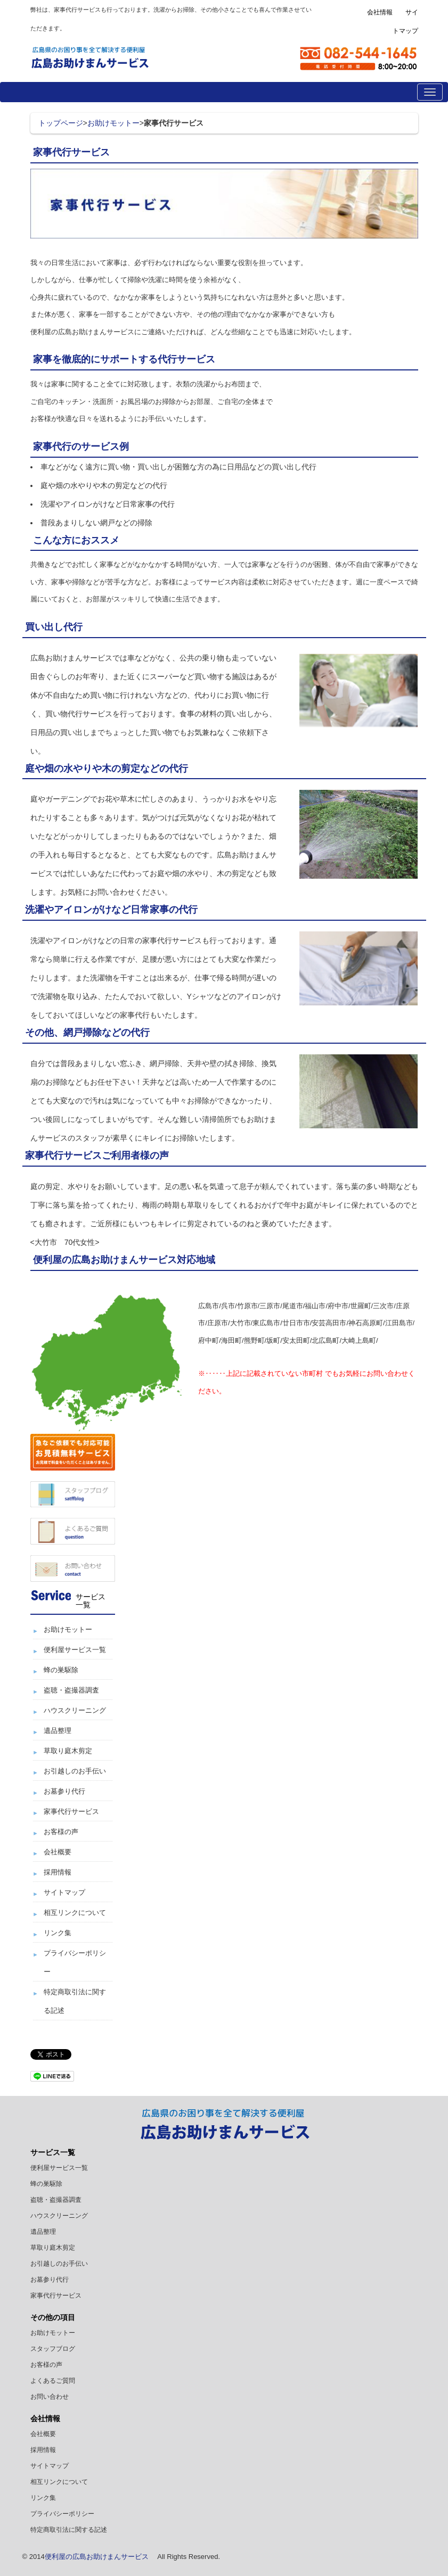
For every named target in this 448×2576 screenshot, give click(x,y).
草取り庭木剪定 (68, 1751)
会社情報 (380, 12)
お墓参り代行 (64, 1791)
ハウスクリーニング (75, 1710)
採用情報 (57, 1872)
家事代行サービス (71, 1811)
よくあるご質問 (52, 2380)
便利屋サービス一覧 (75, 1650)
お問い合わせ (49, 2396)
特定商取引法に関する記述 (68, 2529)
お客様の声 (61, 1832)
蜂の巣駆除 (61, 1670)
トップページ (60, 123)
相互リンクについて (75, 1913)
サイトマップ (64, 1892)
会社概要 (57, 1852)
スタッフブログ (52, 2348)
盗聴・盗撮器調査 (71, 1690)
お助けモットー (113, 123)
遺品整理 (57, 1731)
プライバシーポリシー (62, 2513)
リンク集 (57, 1933)
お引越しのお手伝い (75, 1771)
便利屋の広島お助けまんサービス (97, 2557)
